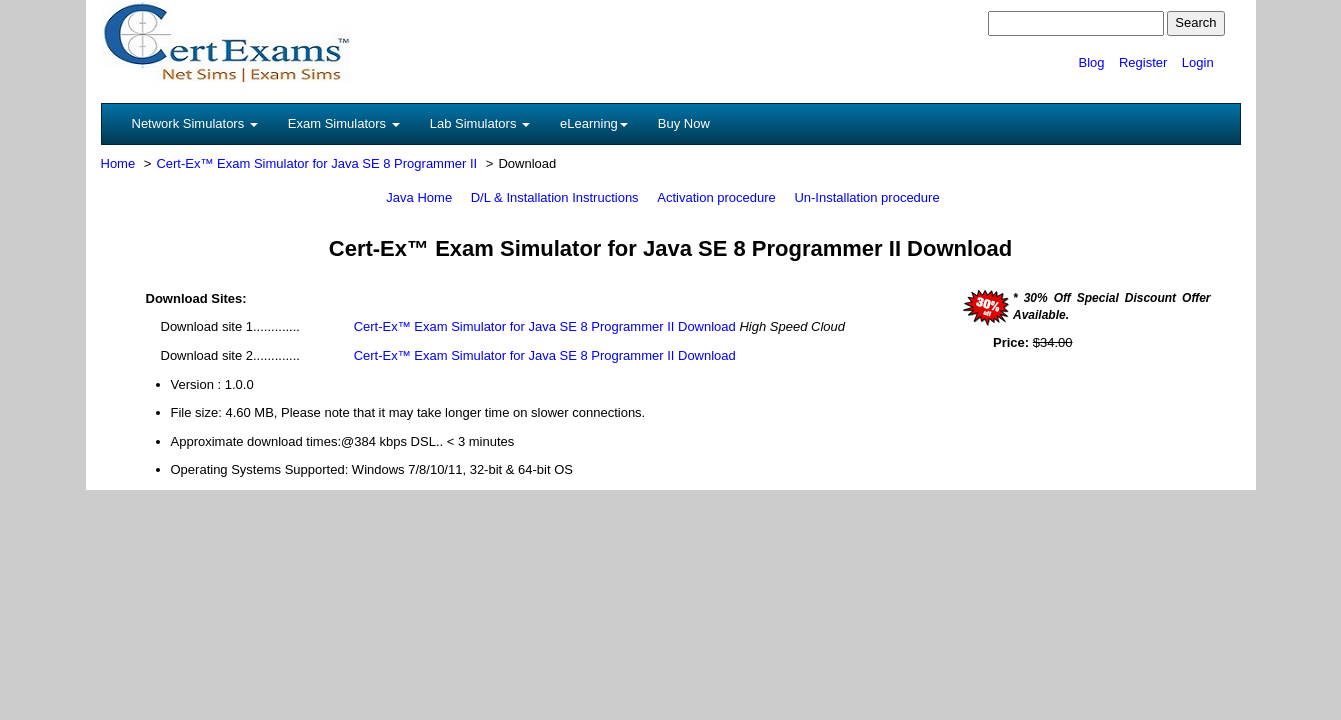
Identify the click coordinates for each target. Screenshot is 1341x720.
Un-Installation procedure (866, 197)
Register (1143, 62)
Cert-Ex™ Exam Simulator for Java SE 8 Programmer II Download (545, 326)
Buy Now (684, 123)
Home (118, 163)
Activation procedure (716, 197)
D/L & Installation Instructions (555, 197)
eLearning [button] (594, 123)
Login (1198, 62)
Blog (1091, 62)
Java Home (419, 197)
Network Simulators (195, 123)
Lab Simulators (480, 123)
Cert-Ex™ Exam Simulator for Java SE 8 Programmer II (316, 163)
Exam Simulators (344, 123)
